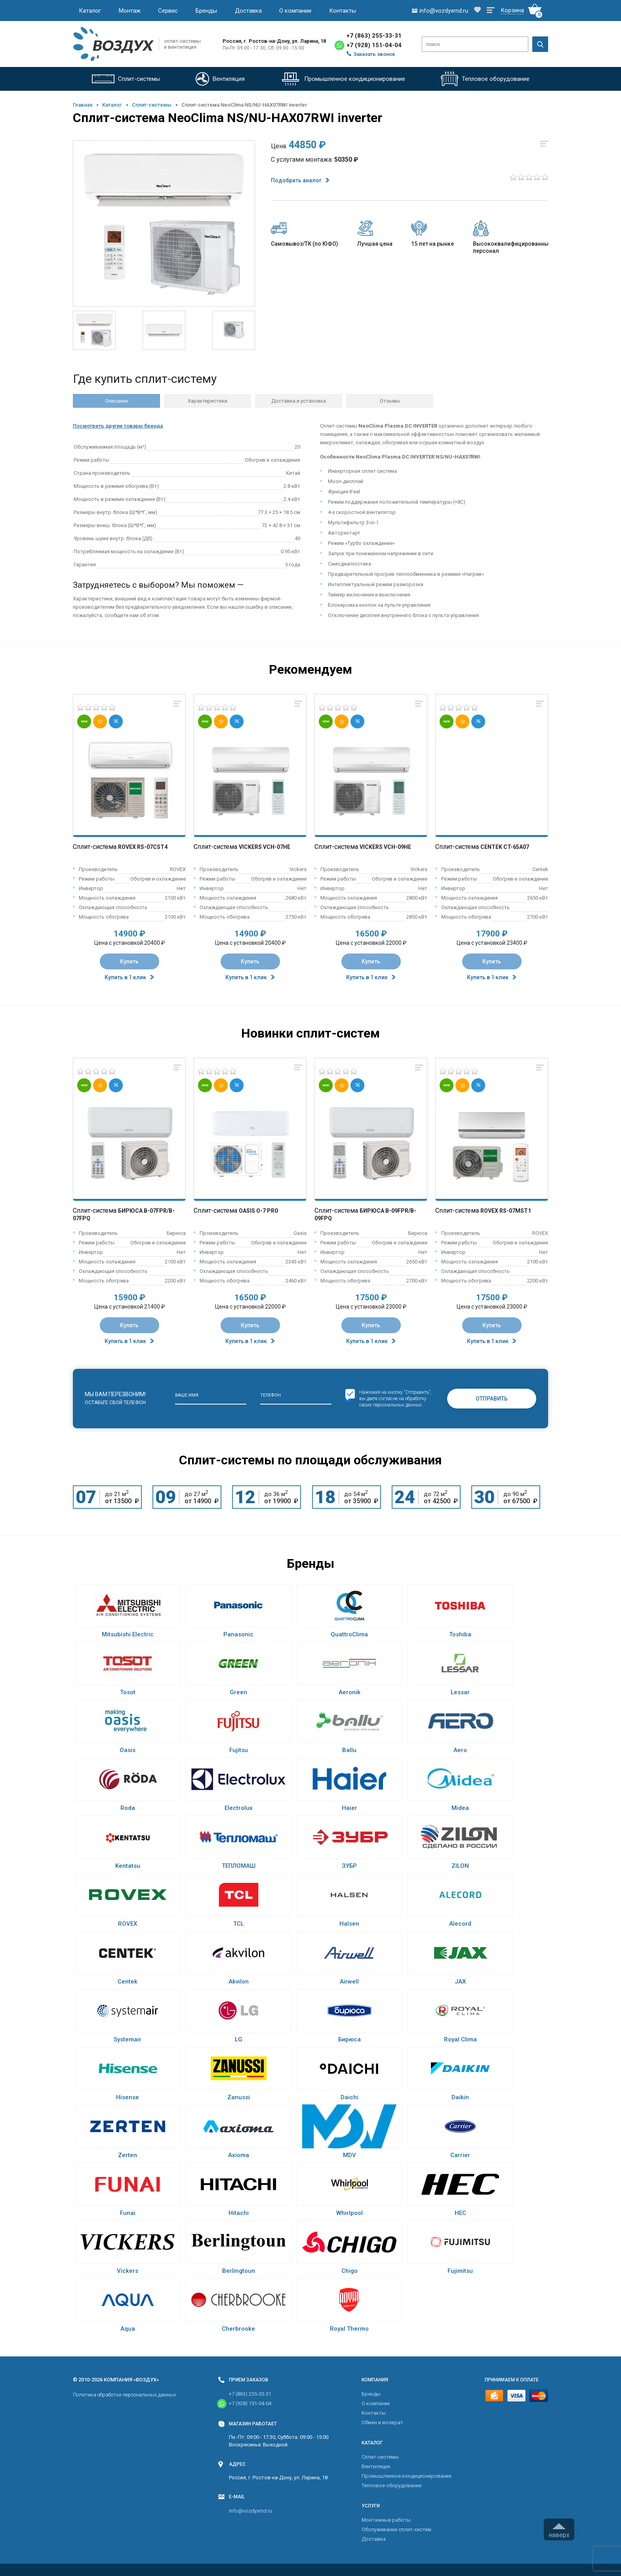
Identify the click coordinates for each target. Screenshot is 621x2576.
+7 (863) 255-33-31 (374, 35)
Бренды (206, 10)
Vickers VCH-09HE (385, 847)
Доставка (248, 10)
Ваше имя (186, 1395)
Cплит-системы (151, 105)
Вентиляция (376, 2466)
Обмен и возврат (382, 2422)
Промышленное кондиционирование (406, 2476)
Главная (82, 105)
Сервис (168, 10)
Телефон (270, 1395)
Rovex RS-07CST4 (143, 847)
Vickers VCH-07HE (264, 847)
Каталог (90, 10)
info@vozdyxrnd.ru (250, 2511)
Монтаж (130, 10)
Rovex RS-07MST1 (505, 1211)
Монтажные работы (386, 2520)
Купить (129, 961)
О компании (295, 10)
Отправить (492, 1398)
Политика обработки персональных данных (124, 2395)
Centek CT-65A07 (504, 847)
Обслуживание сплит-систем (396, 2529)
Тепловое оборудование (391, 2485)
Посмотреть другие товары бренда (118, 426)
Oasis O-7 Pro (258, 1211)
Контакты (342, 10)
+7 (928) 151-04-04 (374, 45)
